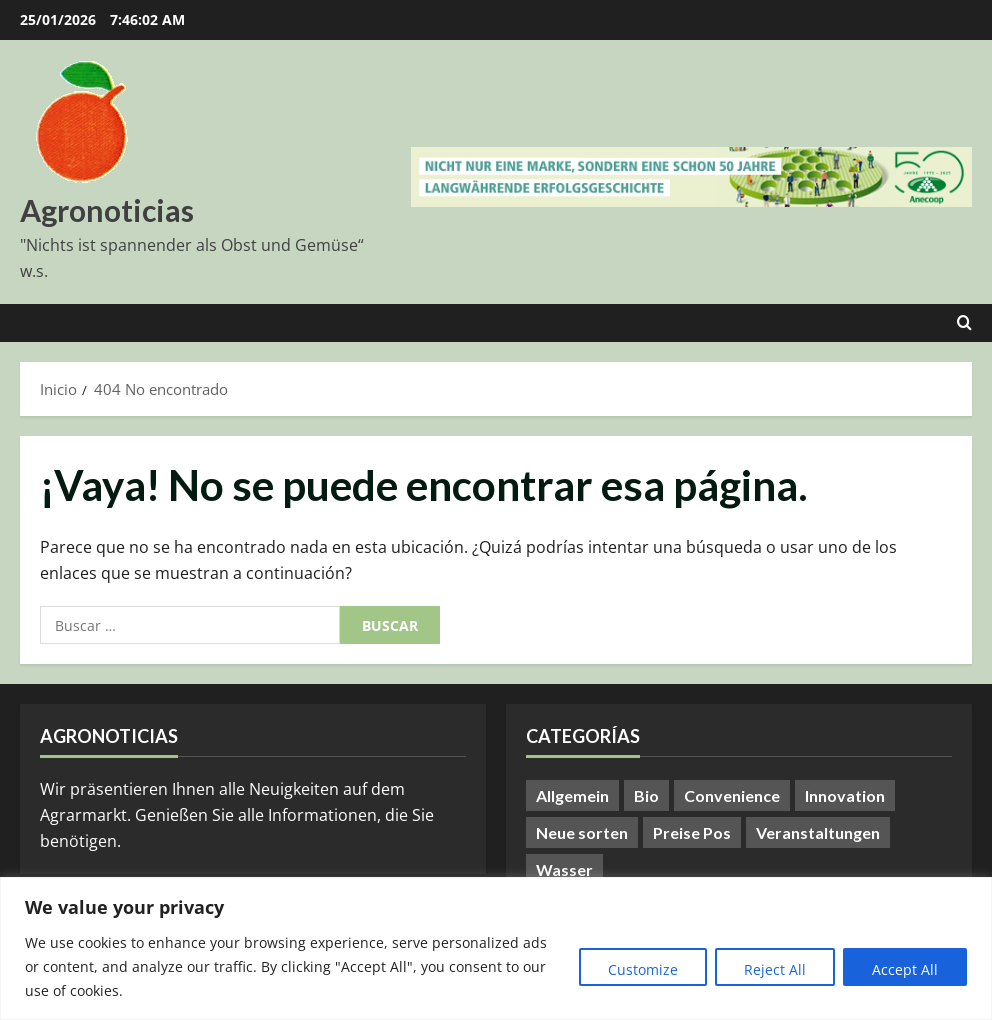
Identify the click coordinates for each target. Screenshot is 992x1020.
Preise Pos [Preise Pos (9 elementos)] (692, 832)
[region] (496, 948)
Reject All (775, 969)
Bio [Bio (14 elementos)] (646, 795)
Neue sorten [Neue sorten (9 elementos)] (582, 832)
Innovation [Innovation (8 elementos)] (845, 795)
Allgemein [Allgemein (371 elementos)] (572, 795)
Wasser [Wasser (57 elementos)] (564, 869)
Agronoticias (107, 210)
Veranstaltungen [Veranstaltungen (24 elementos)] (818, 832)
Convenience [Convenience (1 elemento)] (732, 795)
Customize (643, 969)
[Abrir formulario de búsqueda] (964, 323)
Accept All (905, 969)
